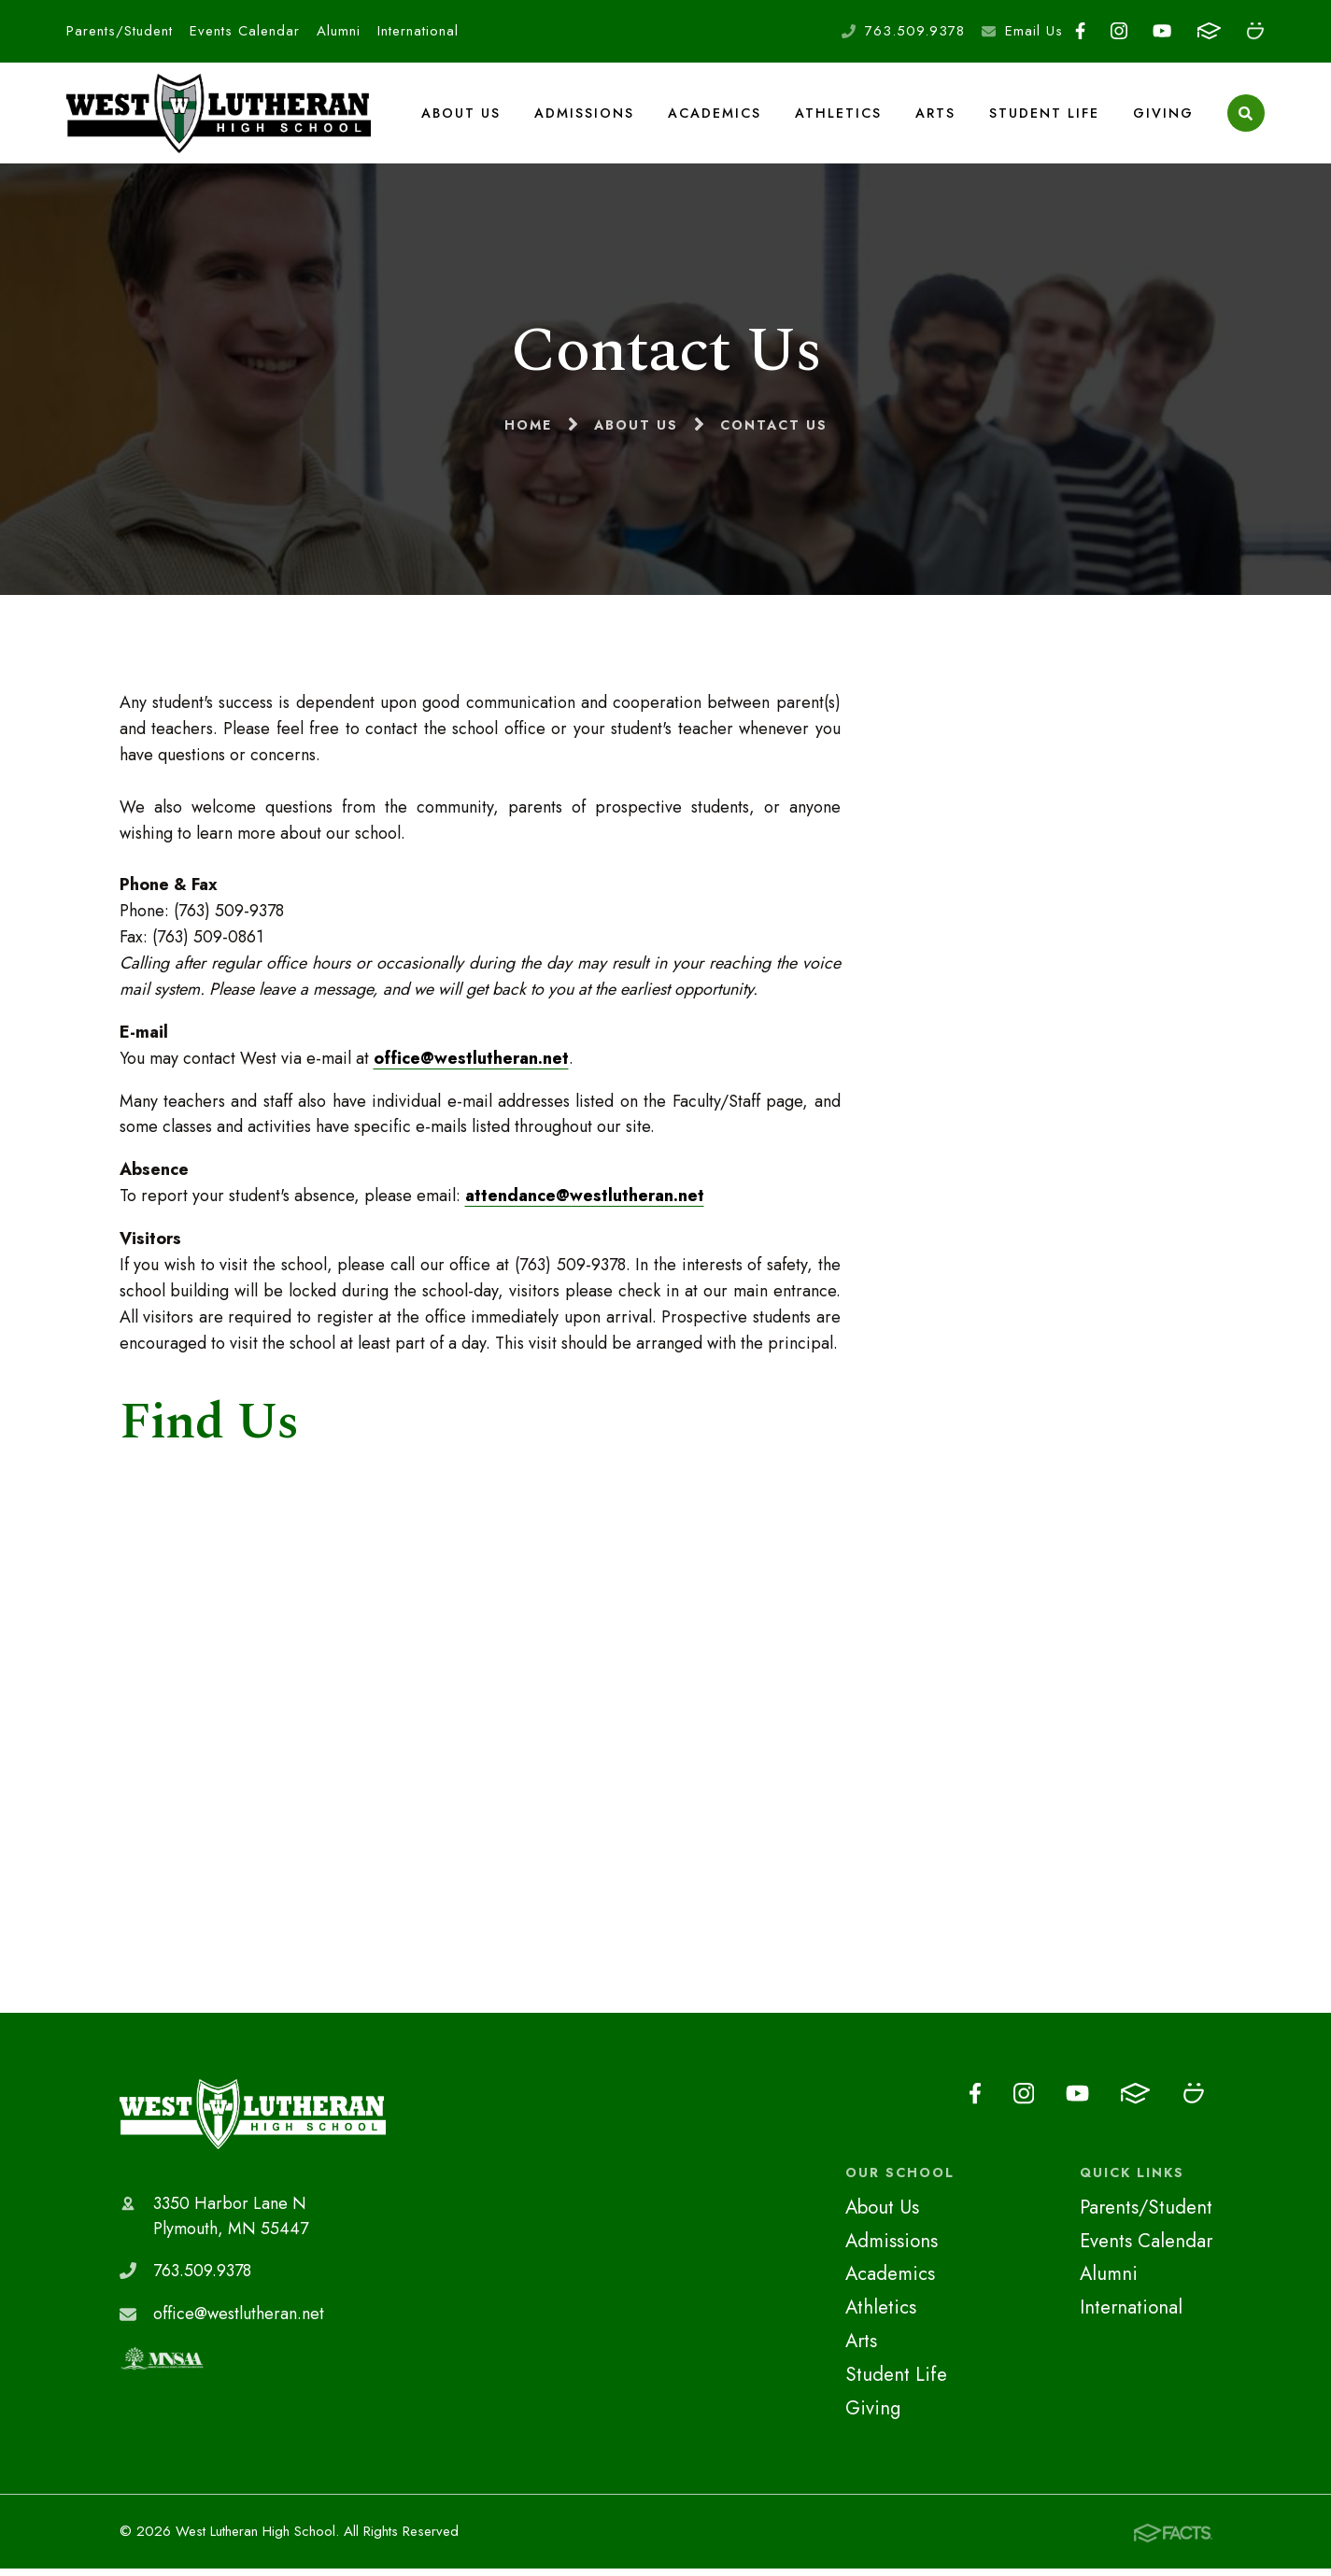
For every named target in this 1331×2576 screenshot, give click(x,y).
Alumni (339, 31)
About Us (462, 115)
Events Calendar (245, 31)
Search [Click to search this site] (1246, 117)
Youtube (1162, 30)
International (418, 31)
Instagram (1119, 30)
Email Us (1034, 31)
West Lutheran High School (253, 2121)
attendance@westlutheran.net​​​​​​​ (584, 1203)
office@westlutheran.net (471, 1065)
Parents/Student (119, 31)
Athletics (839, 115)
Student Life (1044, 115)
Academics (715, 115)
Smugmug (1255, 30)
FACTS (1209, 30)
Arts (935, 115)
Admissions (585, 115)
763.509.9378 (915, 31)
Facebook (1080, 30)
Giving (1163, 115)
